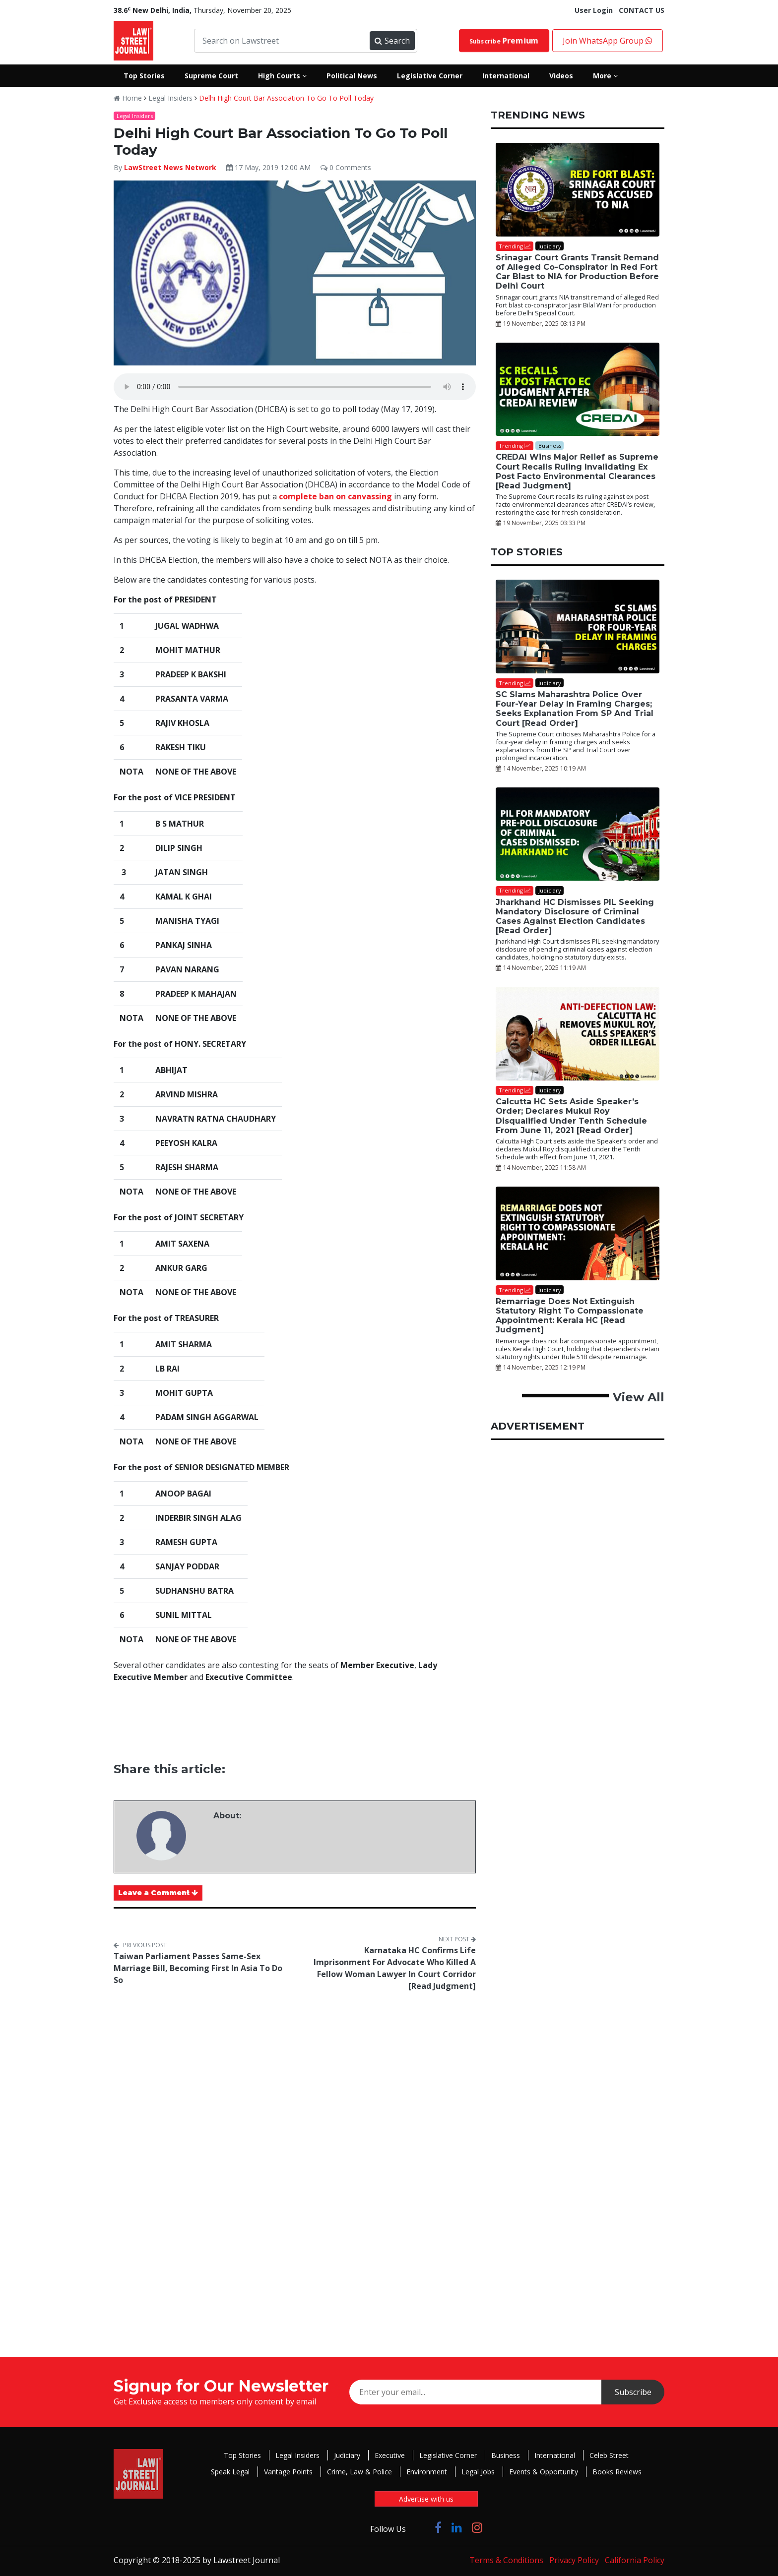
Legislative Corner (448, 2455)
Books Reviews (617, 2471)
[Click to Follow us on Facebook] (438, 2527)
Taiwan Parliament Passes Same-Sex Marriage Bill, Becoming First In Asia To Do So (198, 1968)
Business (505, 2455)
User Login (594, 10)
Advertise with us (426, 2499)
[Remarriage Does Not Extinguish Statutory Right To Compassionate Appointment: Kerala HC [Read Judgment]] (577, 1233)
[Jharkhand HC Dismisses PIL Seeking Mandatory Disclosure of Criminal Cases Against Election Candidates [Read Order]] (577, 834)
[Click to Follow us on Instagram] (477, 2527)
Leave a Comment (158, 1892)
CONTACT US (641, 10)
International (554, 2455)
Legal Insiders (170, 98)
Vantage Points (288, 2471)
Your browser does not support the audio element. (295, 386)
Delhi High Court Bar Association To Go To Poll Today (286, 98)
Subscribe (504, 40)
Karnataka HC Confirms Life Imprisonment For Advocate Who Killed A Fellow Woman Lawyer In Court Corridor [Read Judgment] (395, 1968)
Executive (390, 2455)
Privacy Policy (574, 2560)
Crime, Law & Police (359, 2471)
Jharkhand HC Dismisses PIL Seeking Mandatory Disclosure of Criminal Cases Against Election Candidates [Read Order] (575, 917)
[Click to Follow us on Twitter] (420, 2527)
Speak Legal (230, 2471)
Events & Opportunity (543, 2471)
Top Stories (242, 2455)
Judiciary (347, 2455)
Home (128, 98)
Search (392, 40)
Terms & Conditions (506, 2560)
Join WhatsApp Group (607, 40)
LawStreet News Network (170, 167)
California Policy (634, 2560)
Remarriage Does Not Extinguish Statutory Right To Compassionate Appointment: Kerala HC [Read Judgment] (570, 1316)
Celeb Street (609, 2455)
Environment (426, 2471)
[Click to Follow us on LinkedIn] (457, 2527)
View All (638, 1397)
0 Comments (346, 167)
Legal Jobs (478, 2471)
